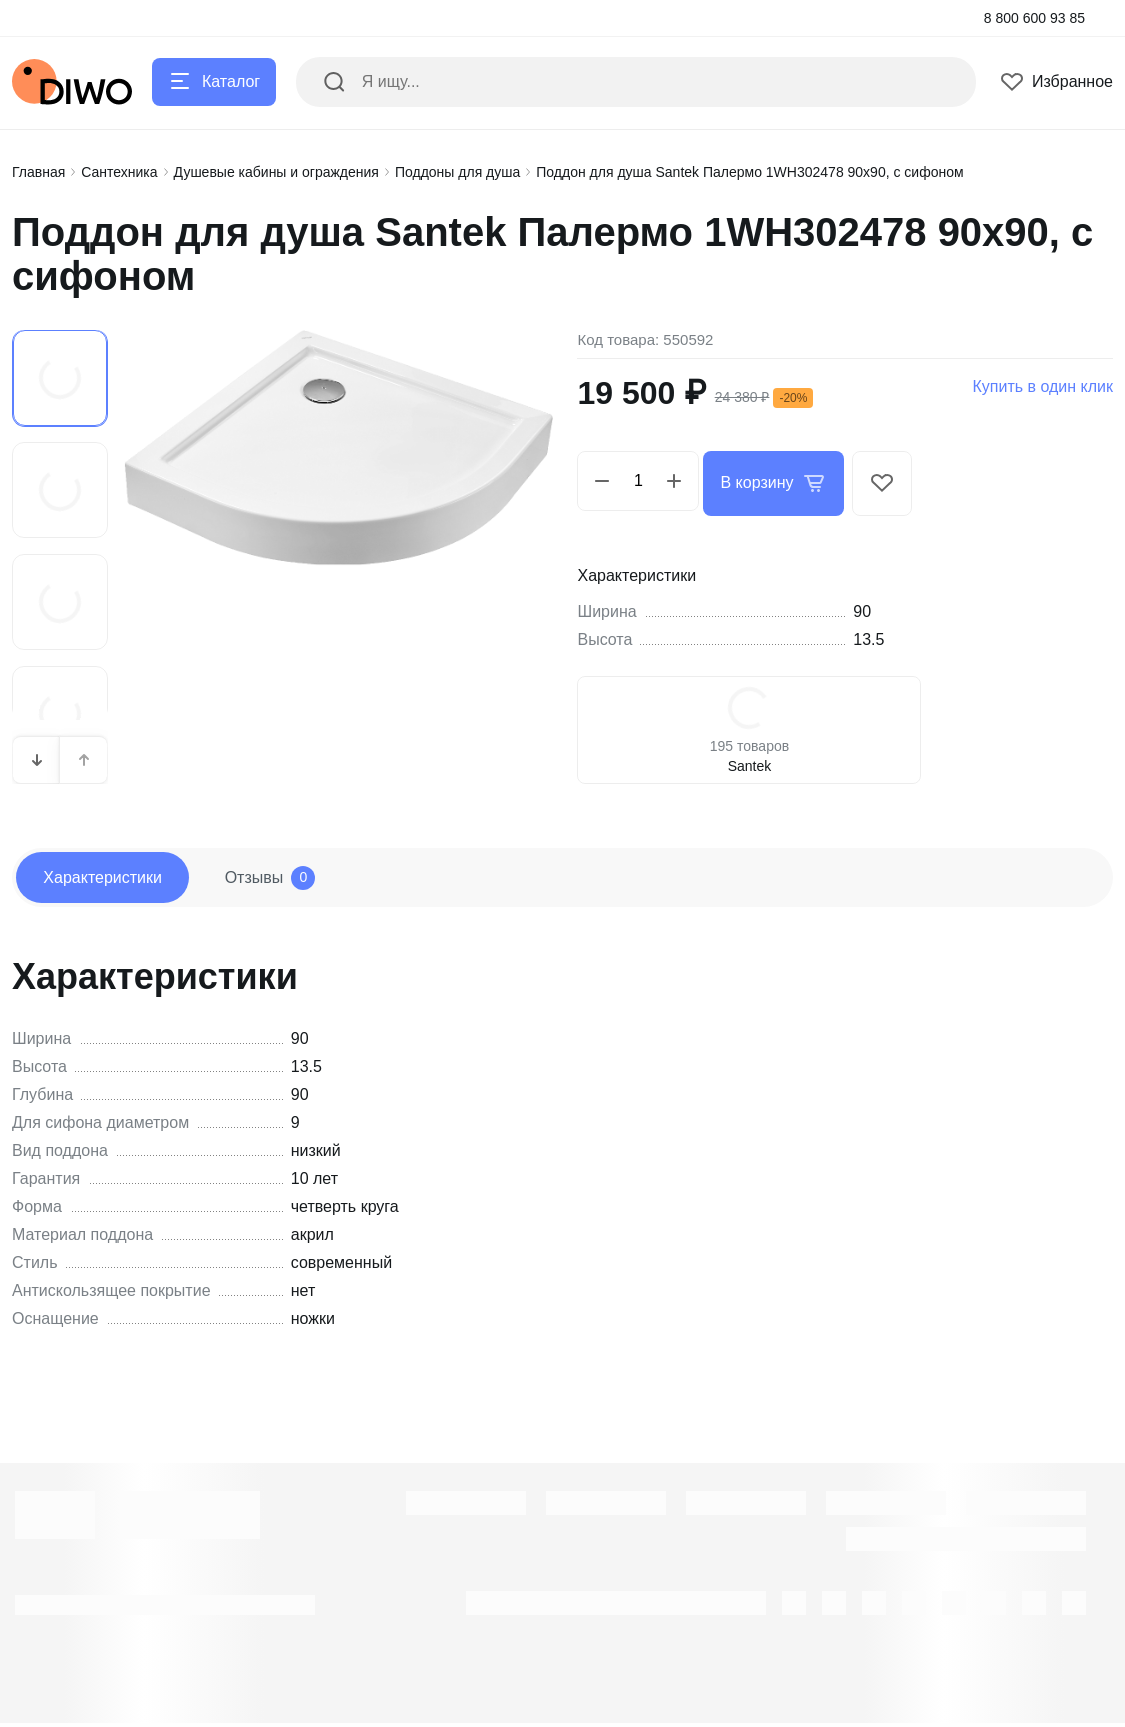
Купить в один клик (1042, 386)
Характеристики (111, 876)
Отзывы (296, 877)
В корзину (777, 481)
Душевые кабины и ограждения (276, 172)
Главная (38, 172)
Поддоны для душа (457, 172)
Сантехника (119, 172)
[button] (37, 755)
